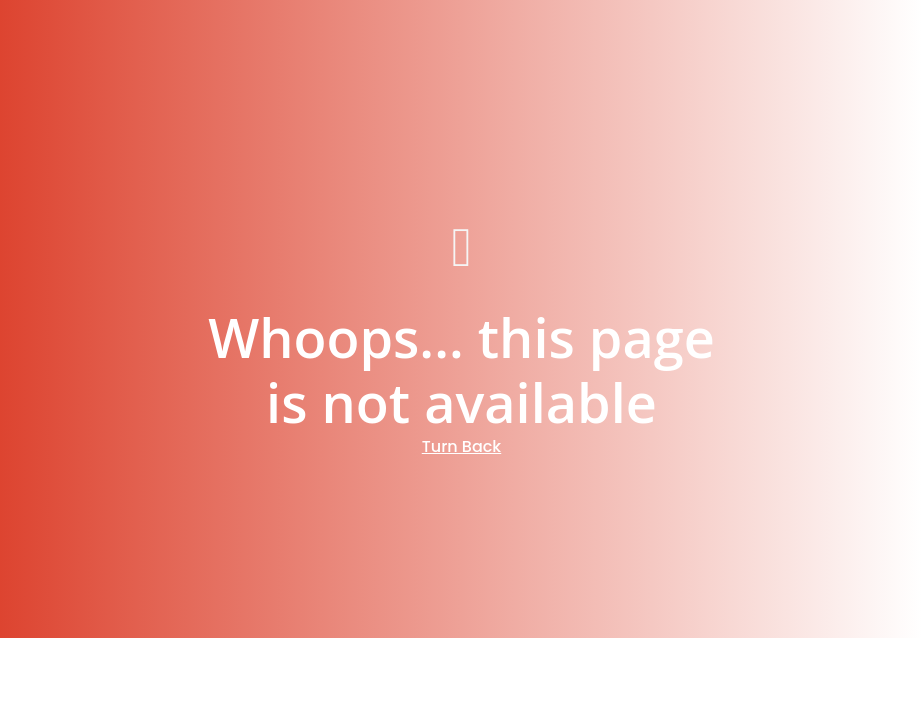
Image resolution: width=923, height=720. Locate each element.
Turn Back (462, 446)
